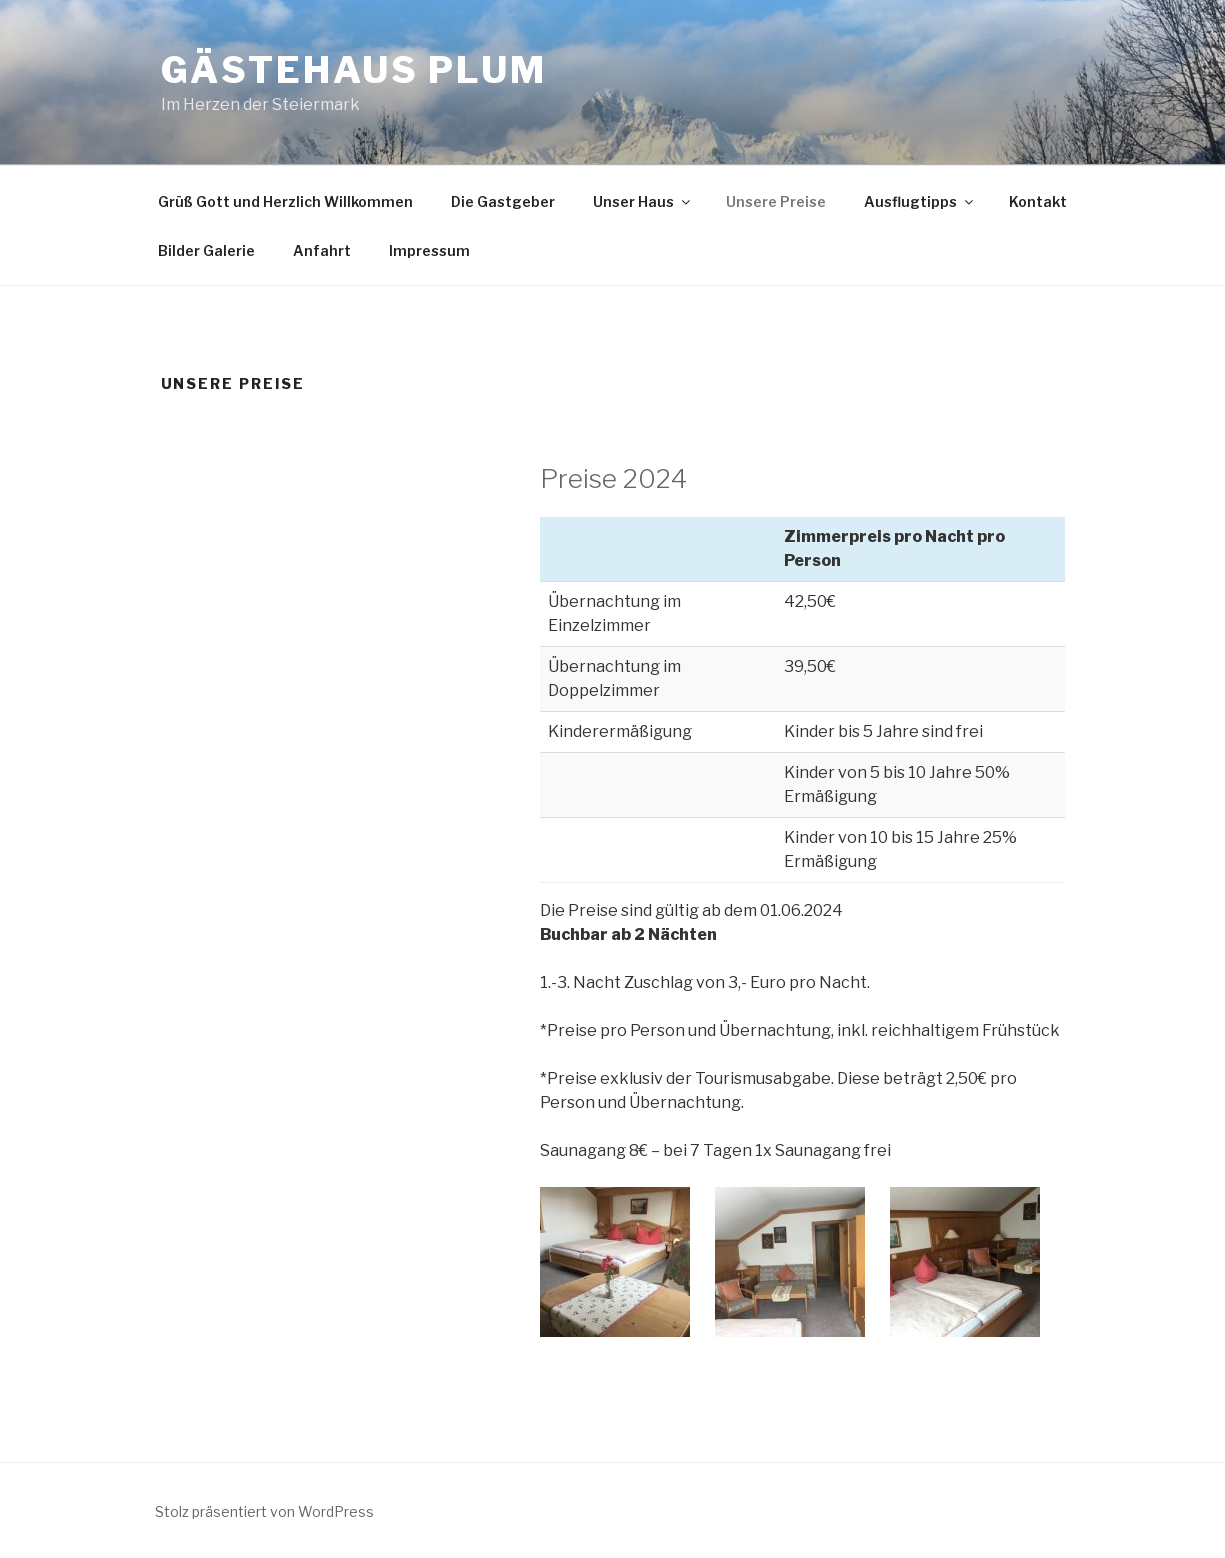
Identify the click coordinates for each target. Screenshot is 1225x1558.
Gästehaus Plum (354, 70)
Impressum (429, 250)
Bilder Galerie (206, 250)
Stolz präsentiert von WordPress (264, 1511)
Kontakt (1038, 201)
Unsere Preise (776, 201)
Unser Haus (643, 201)
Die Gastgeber (503, 201)
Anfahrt (322, 250)
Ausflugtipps (920, 201)
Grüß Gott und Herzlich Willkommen (285, 201)
